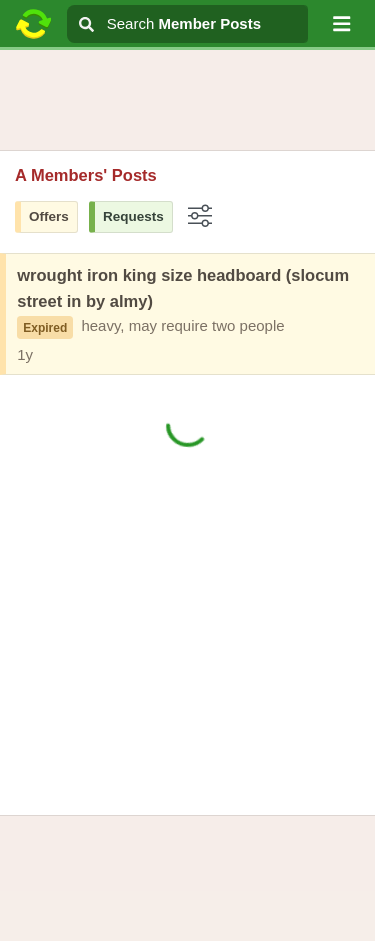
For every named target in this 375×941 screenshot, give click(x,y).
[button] (342, 24)
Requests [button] (133, 216)
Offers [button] (49, 216)
